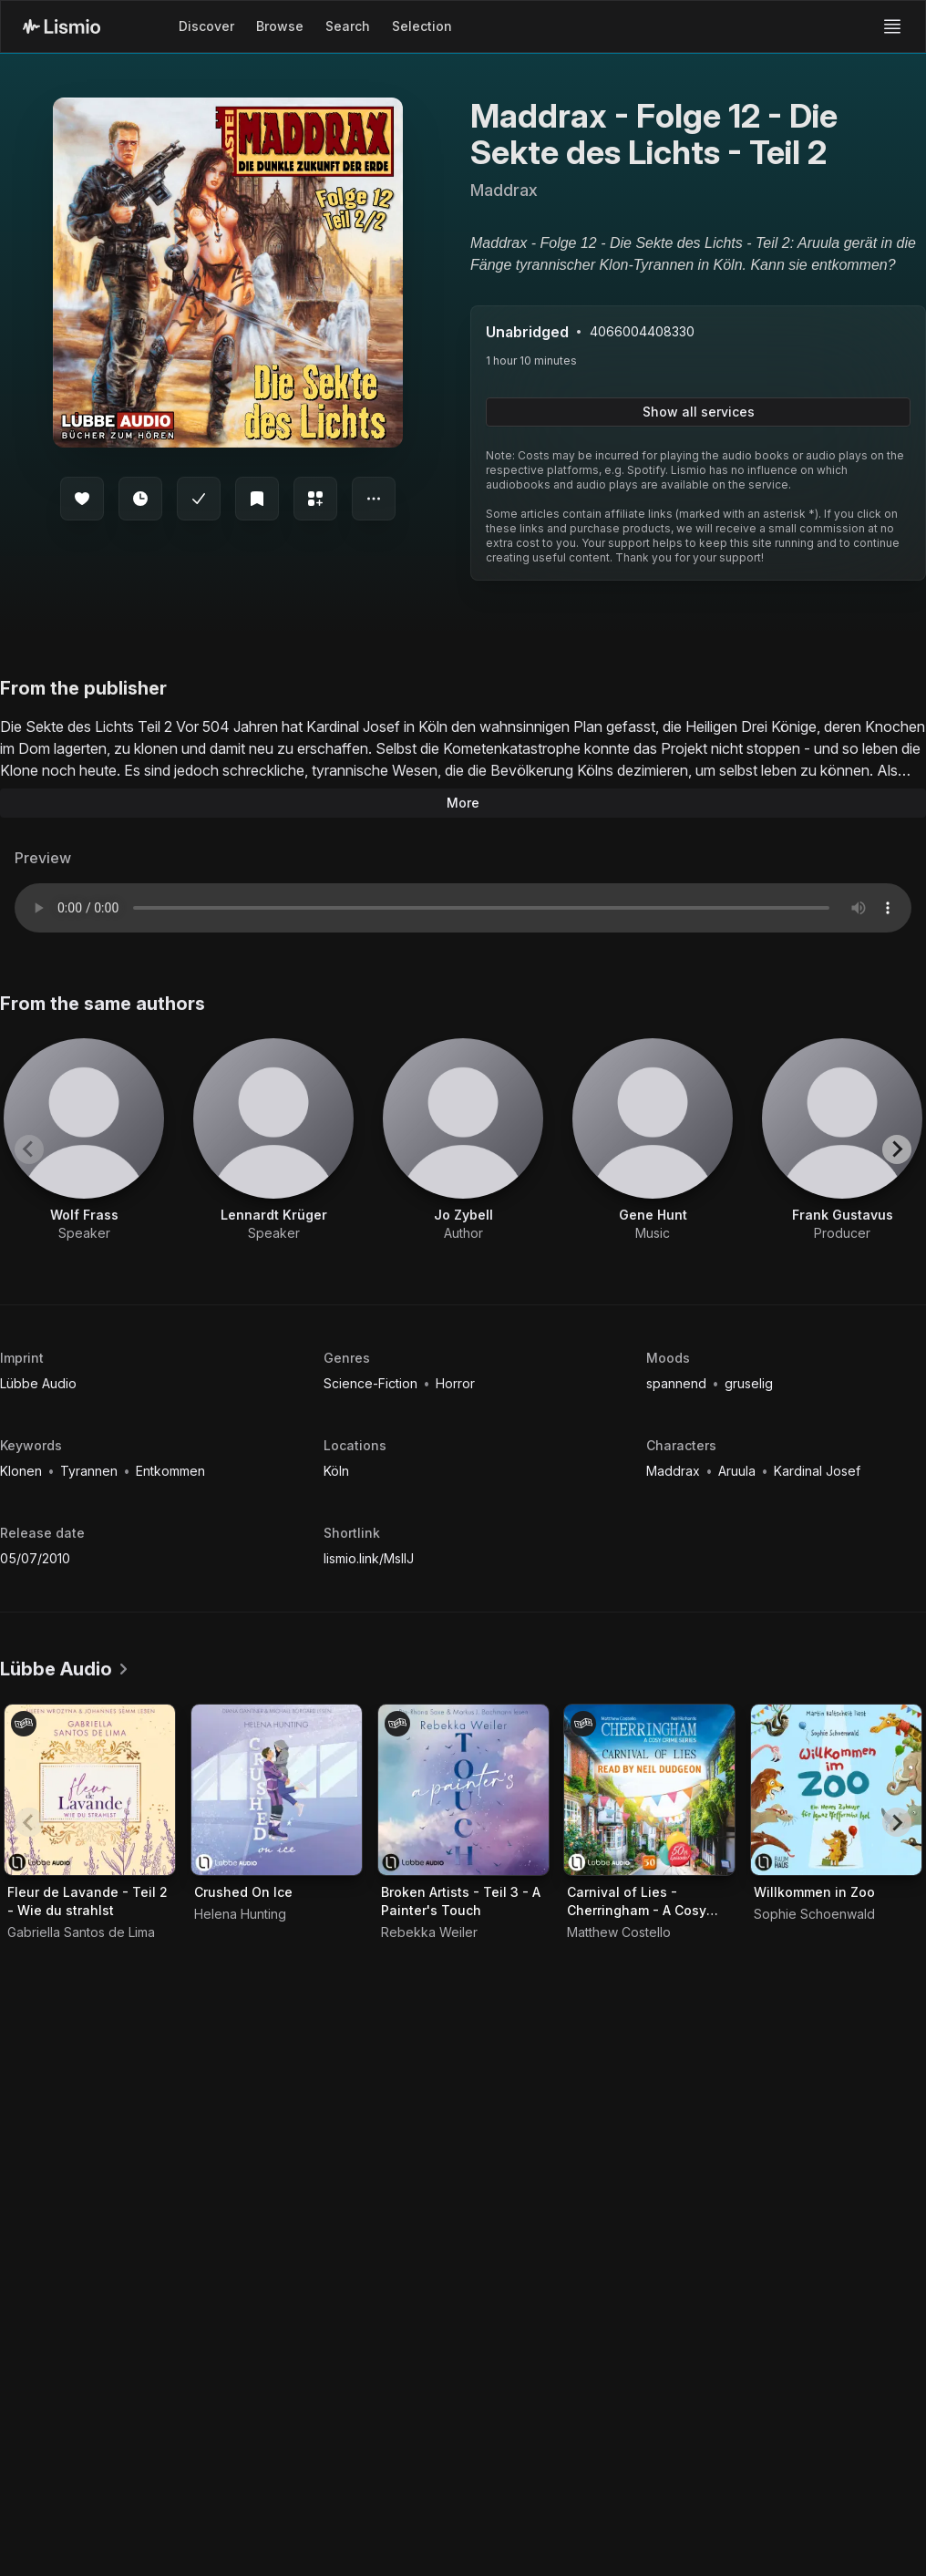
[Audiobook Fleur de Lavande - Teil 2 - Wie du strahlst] (90, 1790)
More (463, 802)
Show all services (699, 411)
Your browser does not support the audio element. (463, 908)
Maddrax (675, 1471)
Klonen (23, 1471)
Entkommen (170, 1471)
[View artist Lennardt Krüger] (273, 1140)
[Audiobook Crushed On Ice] (276, 1790)
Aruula (738, 1471)
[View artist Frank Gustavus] (842, 1140)
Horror (455, 1383)
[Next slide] (896, 1149)
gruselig (749, 1383)
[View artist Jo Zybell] (463, 1140)
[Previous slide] (29, 1149)
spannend (678, 1383)
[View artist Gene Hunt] (652, 1140)
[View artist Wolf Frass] (84, 1140)
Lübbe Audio (38, 1383)
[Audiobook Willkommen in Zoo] (836, 1790)
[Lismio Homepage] (61, 26)
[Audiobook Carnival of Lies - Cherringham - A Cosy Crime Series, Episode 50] (649, 1790)
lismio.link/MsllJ (369, 1558)
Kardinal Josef (817, 1471)
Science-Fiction (372, 1383)
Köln (336, 1471)
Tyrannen (90, 1471)
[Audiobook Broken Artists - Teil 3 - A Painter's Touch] (463, 1790)
